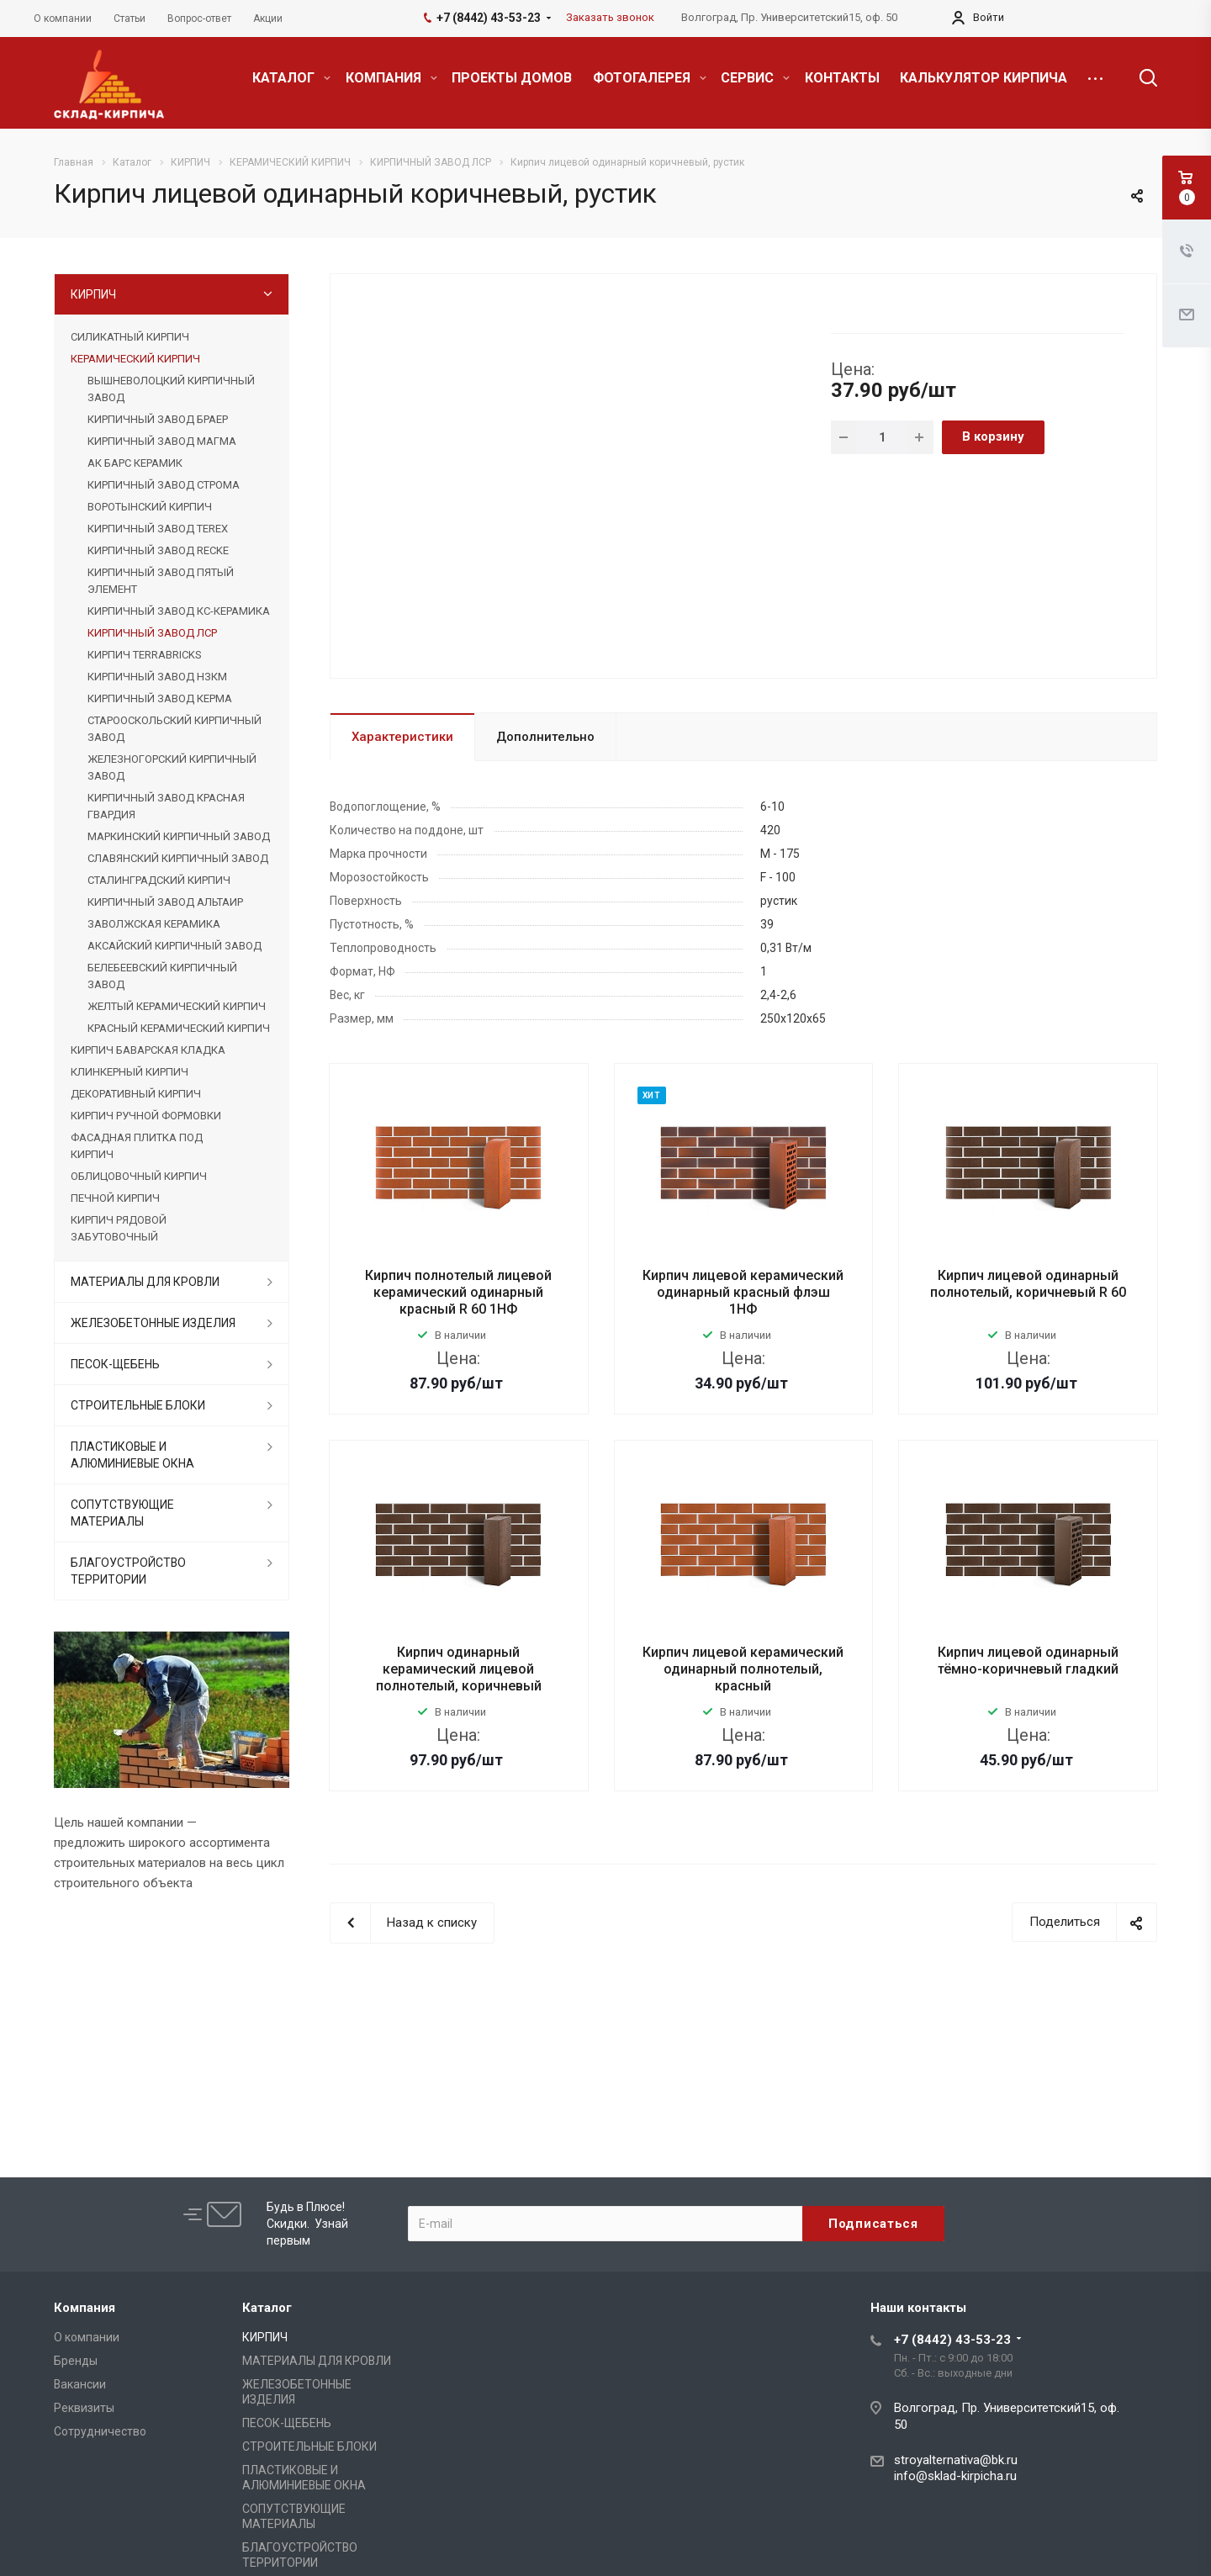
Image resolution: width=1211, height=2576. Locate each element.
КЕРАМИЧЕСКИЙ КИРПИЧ (135, 358)
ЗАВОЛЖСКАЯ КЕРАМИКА (153, 924)
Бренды (76, 2360)
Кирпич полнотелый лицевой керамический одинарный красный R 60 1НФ (458, 1292)
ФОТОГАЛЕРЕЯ (649, 78)
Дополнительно (545, 736)
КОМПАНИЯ (391, 78)
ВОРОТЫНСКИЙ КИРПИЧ (149, 506)
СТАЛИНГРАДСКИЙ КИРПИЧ (158, 880)
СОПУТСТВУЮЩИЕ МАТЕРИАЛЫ (122, 1513)
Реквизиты (84, 2408)
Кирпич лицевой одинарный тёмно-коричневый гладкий (1028, 1660)
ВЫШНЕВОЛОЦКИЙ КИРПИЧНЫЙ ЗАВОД (171, 389)
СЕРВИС (755, 78)
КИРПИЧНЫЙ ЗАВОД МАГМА (161, 441)
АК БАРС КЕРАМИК (134, 463)
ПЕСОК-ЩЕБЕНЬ (115, 1364)
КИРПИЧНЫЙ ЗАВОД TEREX (157, 528)
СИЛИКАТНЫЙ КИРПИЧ (130, 337)
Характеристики (402, 736)
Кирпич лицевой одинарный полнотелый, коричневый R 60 (1028, 1283)
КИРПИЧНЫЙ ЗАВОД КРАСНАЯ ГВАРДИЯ (166, 806)
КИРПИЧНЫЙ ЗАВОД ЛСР (152, 633)
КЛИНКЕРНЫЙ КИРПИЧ (129, 1072)
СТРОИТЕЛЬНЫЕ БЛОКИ (138, 1405)
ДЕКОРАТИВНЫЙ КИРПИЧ (136, 1093)
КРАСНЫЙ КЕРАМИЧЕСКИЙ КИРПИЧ (178, 1028)
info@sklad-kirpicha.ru (955, 2475)
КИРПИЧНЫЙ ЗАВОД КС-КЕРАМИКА (178, 611)
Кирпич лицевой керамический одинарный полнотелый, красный (743, 1669)
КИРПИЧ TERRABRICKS (144, 654)
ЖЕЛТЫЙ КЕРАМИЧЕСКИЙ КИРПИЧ (176, 1006)
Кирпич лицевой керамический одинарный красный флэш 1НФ (743, 1292)
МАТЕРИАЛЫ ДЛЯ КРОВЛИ (145, 1281)
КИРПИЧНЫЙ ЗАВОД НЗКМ (157, 676)
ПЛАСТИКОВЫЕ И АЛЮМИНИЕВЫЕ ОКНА (132, 1455)
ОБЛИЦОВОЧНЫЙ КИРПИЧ (139, 1176)
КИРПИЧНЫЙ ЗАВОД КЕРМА (159, 698)
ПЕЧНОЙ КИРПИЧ (115, 1198)
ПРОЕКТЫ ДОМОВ (512, 78)
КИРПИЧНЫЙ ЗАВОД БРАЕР (157, 419)
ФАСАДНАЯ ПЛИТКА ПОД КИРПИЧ (137, 1146)
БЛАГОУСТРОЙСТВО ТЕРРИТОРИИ (128, 1571)
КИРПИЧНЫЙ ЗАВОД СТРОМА (163, 485)
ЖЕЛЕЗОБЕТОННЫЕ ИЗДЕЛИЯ (153, 1323)
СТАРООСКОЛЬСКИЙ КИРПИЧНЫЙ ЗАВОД (174, 728)
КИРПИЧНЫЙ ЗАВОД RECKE (158, 550)
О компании (86, 2337)
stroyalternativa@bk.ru (956, 2460)
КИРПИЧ (93, 294)
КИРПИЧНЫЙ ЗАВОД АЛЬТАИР (165, 902)
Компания (84, 2307)
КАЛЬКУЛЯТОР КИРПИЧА (983, 78)
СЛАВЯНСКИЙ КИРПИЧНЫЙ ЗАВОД (177, 858)
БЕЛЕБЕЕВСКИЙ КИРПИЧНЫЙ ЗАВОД (162, 976)
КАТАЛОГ (291, 78)
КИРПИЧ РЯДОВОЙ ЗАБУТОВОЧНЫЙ (119, 1228)
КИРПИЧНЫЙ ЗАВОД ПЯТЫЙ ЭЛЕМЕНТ (160, 580)
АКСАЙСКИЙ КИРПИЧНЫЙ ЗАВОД (174, 945)
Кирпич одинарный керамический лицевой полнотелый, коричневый (459, 1669)
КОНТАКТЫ (842, 78)
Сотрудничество (100, 2431)
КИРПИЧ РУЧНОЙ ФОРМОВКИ (146, 1115)
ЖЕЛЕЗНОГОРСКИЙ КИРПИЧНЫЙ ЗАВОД (171, 767)
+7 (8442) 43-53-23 (952, 2339)
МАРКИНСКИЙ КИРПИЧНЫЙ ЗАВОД (178, 836)
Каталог (267, 2307)
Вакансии (80, 2384)
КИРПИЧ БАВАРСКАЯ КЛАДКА (148, 1050)
